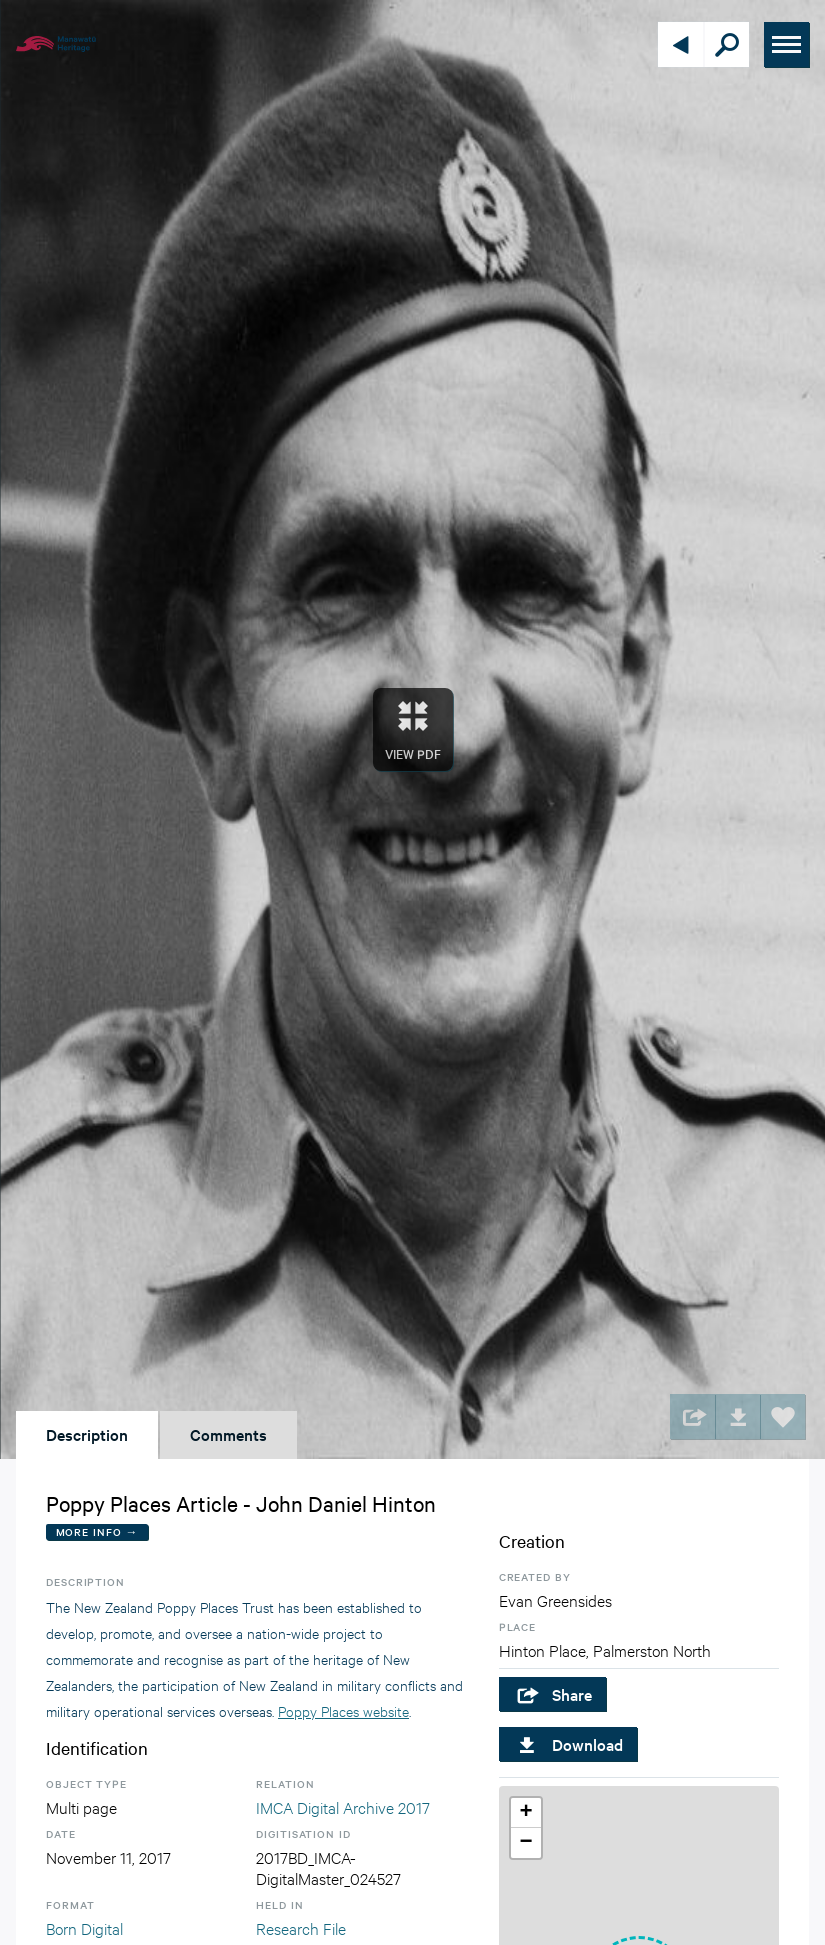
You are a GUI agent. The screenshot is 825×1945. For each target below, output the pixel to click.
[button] (526, 1813)
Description (87, 1434)
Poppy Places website (343, 1710)
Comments (228, 1434)
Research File (301, 1927)
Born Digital (84, 1927)
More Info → (97, 1531)
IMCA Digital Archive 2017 (343, 1806)
